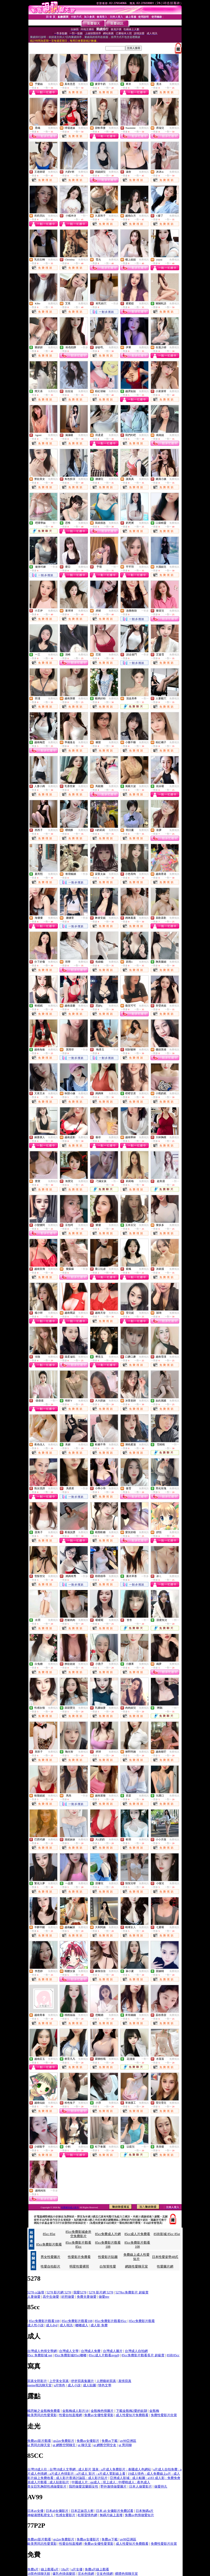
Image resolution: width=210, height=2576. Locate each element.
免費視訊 (53, 84)
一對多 (114, 303)
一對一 (84, 215)
